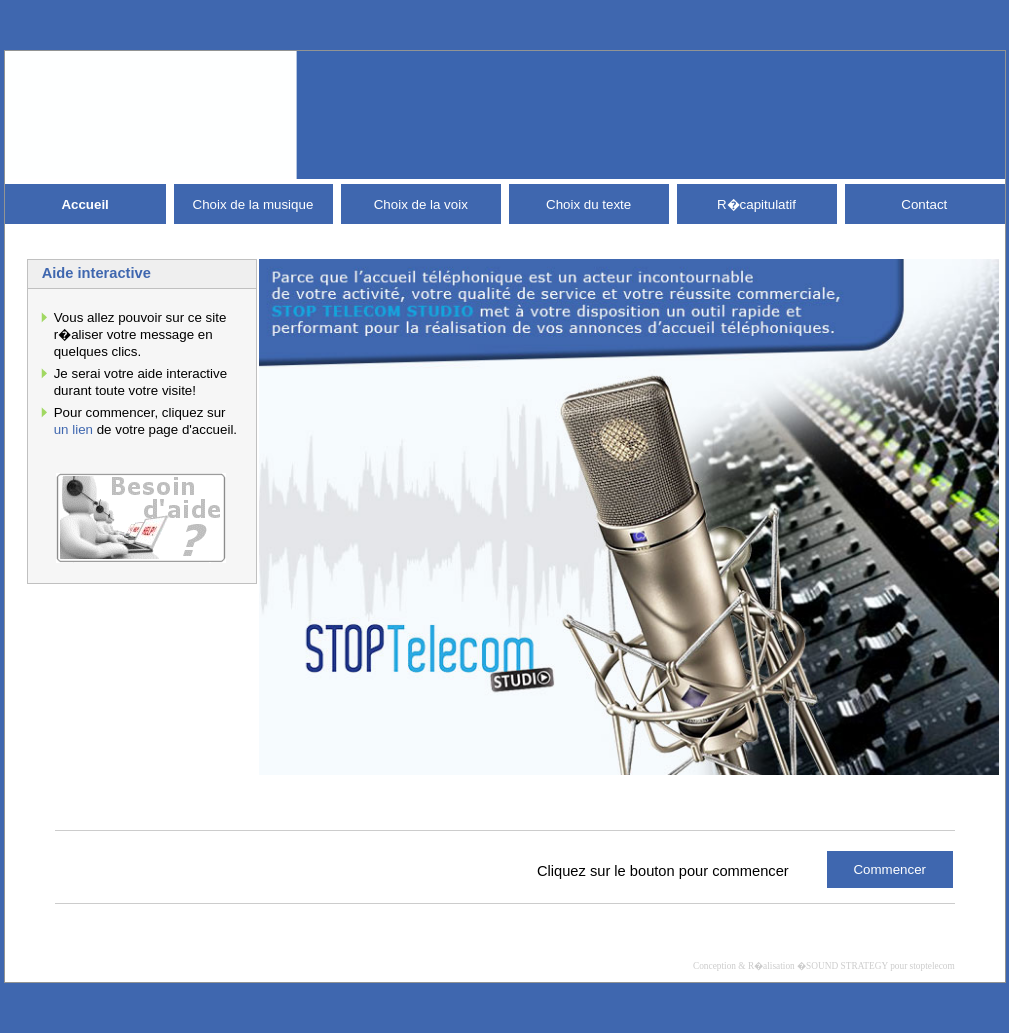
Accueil (84, 204)
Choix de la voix (421, 204)
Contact (924, 204)
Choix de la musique (253, 204)
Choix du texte (588, 204)
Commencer (889, 869)
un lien (73, 429)
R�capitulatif (756, 204)
